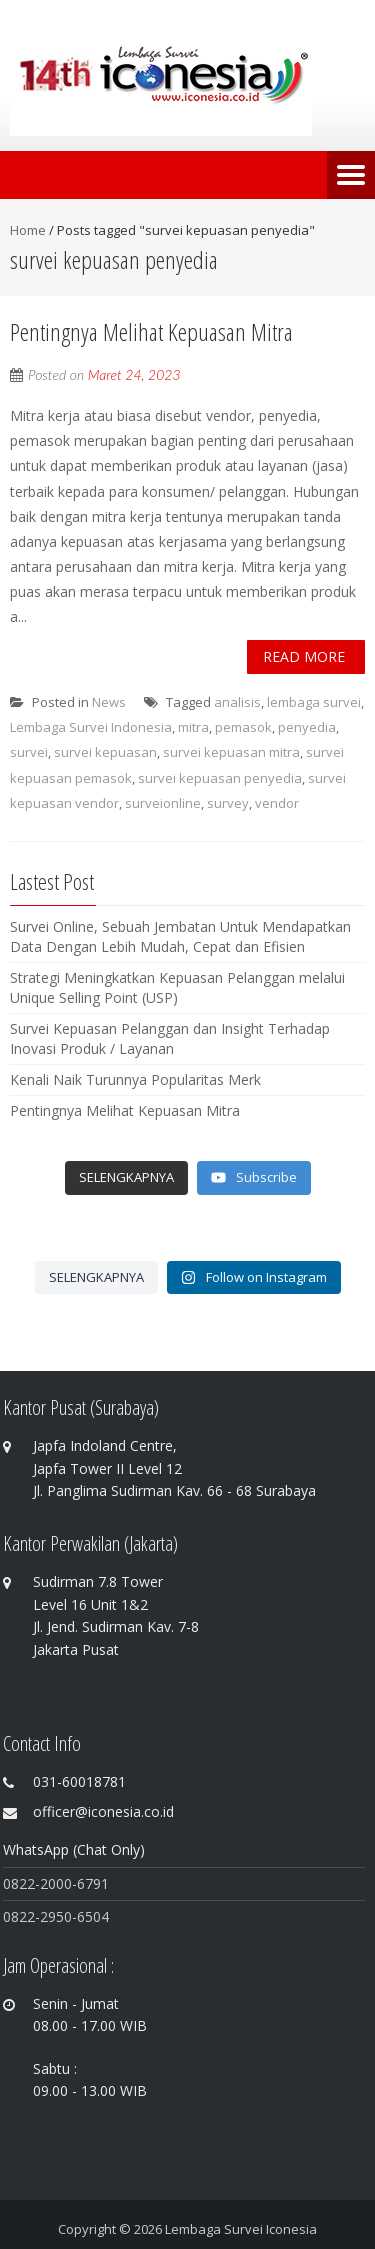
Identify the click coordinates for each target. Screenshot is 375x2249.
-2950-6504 (72, 1916)
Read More (304, 656)
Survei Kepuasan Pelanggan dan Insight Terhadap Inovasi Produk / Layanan (170, 1038)
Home (28, 230)
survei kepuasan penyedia (220, 778)
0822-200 (33, 1883)
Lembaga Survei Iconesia (241, 2229)
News (109, 702)
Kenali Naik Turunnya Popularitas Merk (135, 1079)
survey (228, 803)
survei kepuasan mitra (231, 752)
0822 (19, 1916)
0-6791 (86, 1883)
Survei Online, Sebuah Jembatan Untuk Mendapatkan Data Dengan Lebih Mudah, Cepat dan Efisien (180, 936)
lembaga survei (314, 702)
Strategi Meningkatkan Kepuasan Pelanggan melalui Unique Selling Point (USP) (177, 987)
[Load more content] (126, 1178)
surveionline (163, 803)
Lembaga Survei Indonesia (91, 727)
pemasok (243, 727)
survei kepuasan (105, 752)
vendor (277, 803)
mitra (193, 727)
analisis (237, 702)
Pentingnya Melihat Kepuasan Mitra (151, 331)
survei (29, 752)
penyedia (307, 727)
